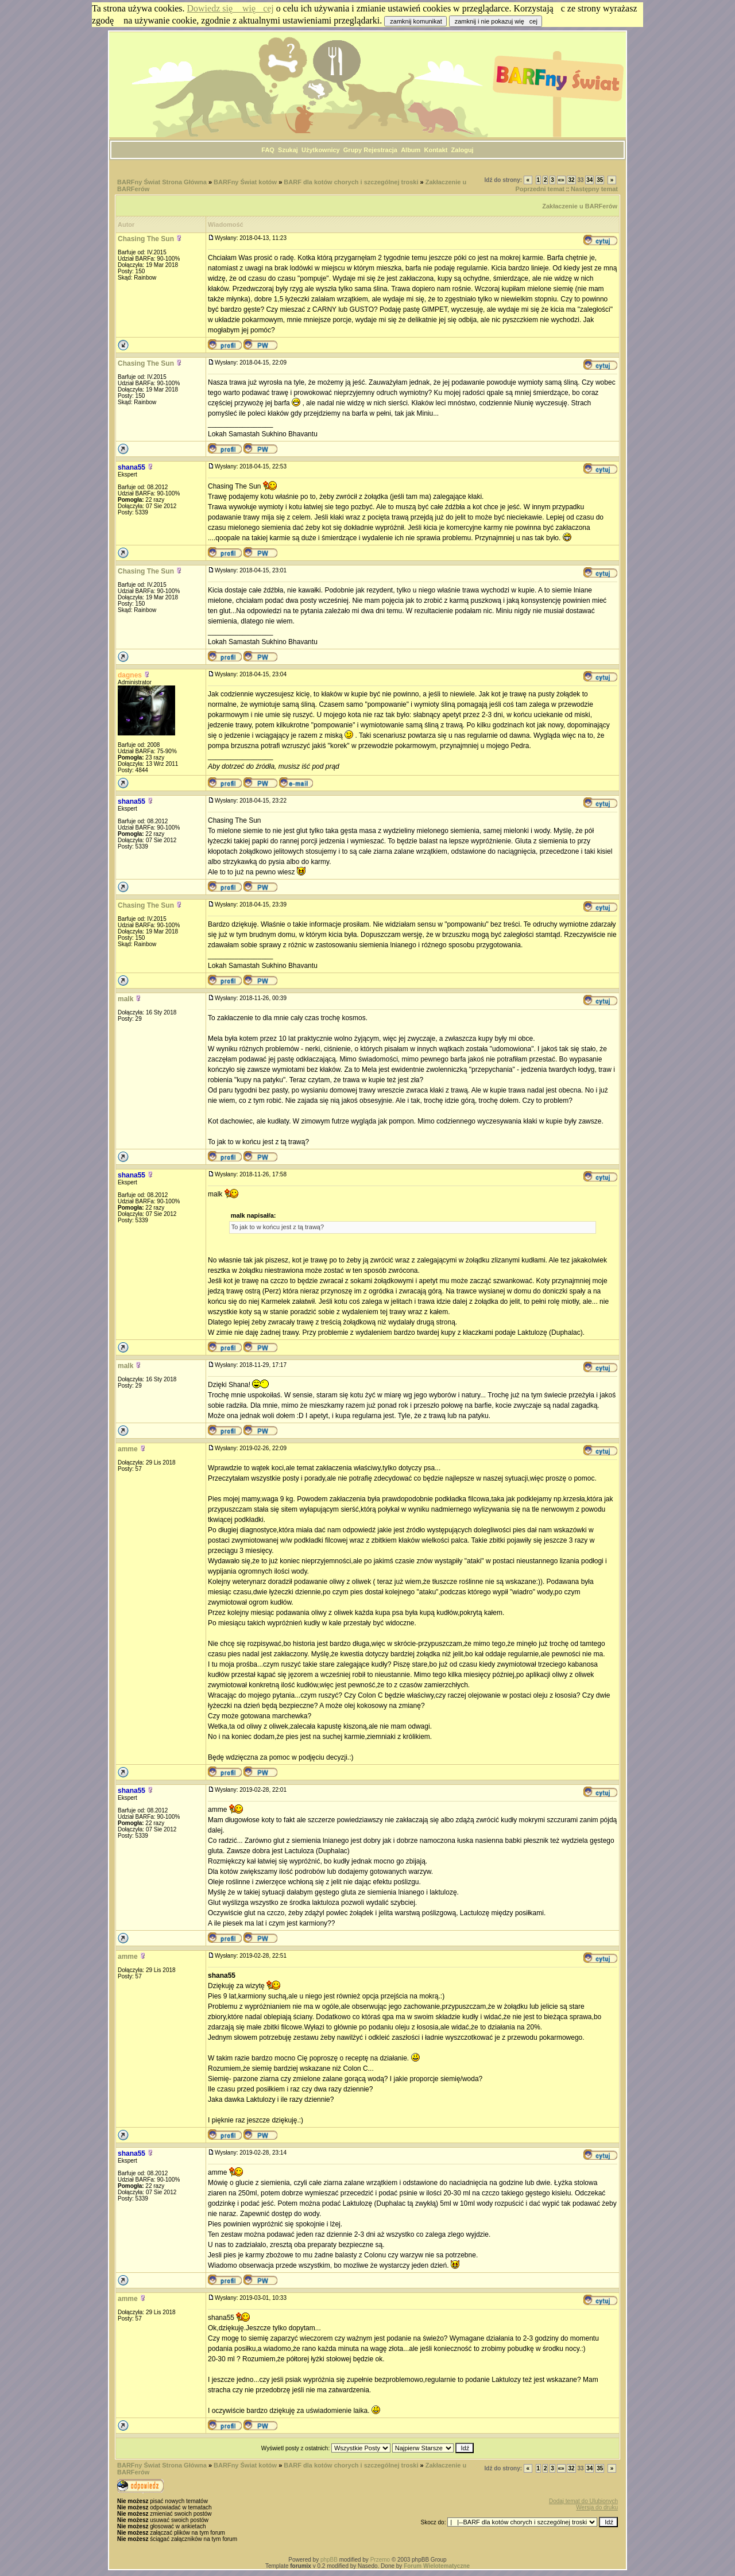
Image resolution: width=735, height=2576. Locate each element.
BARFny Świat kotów (245, 182)
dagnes (130, 675)
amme (128, 1449)
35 (600, 180)
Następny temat (594, 188)
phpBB (329, 2559)
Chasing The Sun (146, 239)
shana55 (131, 467)
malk (125, 999)
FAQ (267, 149)
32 (571, 180)
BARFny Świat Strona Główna (162, 182)
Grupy (352, 149)
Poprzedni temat (539, 188)
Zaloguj (462, 149)
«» (561, 180)
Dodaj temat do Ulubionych (583, 2501)
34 (589, 180)
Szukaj (288, 149)
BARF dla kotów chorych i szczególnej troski (351, 182)
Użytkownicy (320, 149)
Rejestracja (380, 149)
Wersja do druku (597, 2507)
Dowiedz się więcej (230, 8)
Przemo (380, 2559)
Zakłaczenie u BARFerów (579, 206)
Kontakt (435, 149)
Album (410, 149)
